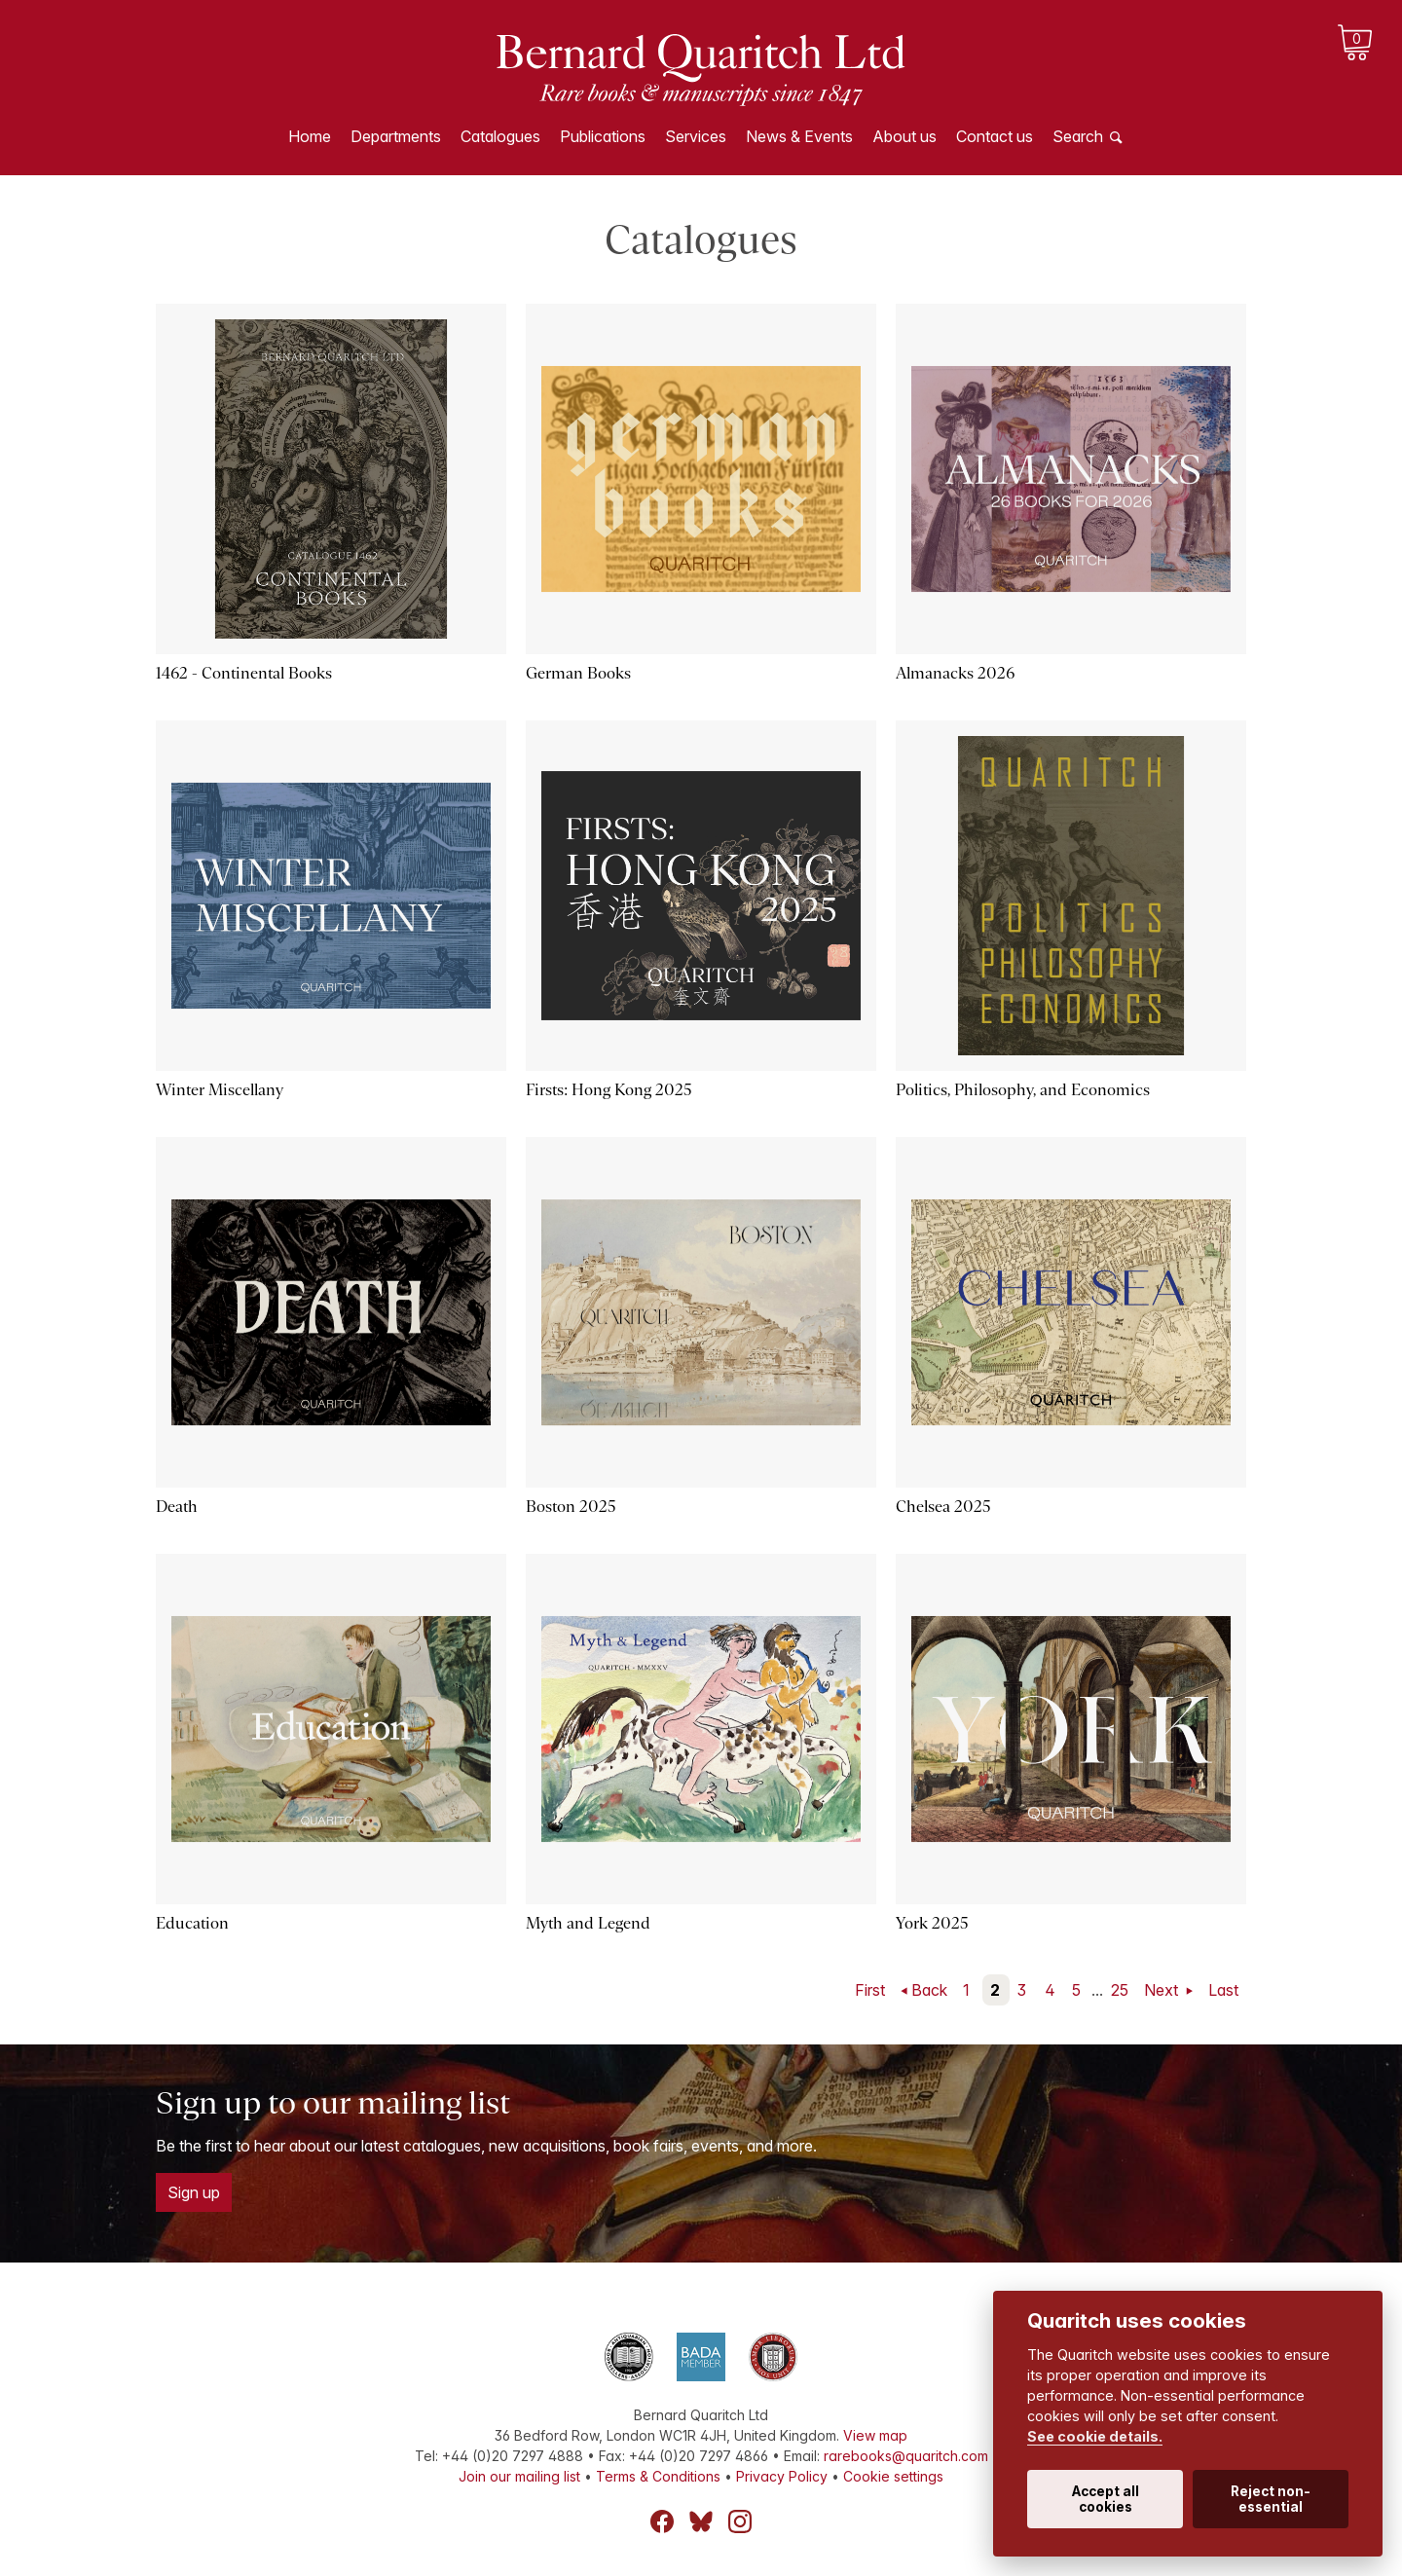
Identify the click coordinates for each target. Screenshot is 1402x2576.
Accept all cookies (1105, 2499)
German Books (578, 673)
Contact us (994, 136)
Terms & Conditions (658, 2476)
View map (875, 2435)
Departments (395, 136)
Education (192, 1923)
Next (1163, 1990)
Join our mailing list (519, 2476)
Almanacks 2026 (955, 673)
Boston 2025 (571, 1506)
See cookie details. (1094, 2436)
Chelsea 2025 (943, 1506)
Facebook (662, 2521)
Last (1223, 1990)
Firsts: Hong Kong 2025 (609, 1090)
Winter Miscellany (219, 1090)
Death (177, 1506)
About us (904, 136)
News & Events (799, 136)
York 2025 (932, 1923)
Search (1077, 136)
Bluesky (701, 2521)
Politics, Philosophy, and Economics (1023, 1090)
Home (309, 136)
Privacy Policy (782, 2476)
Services (695, 136)
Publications (603, 136)
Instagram (740, 2521)
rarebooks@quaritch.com (906, 2455)
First (870, 1990)
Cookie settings (893, 2476)
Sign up (193, 2192)
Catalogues (500, 136)
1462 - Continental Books (244, 673)
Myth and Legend (588, 1923)
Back (929, 1990)
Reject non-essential (1270, 2499)
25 (1119, 1990)
